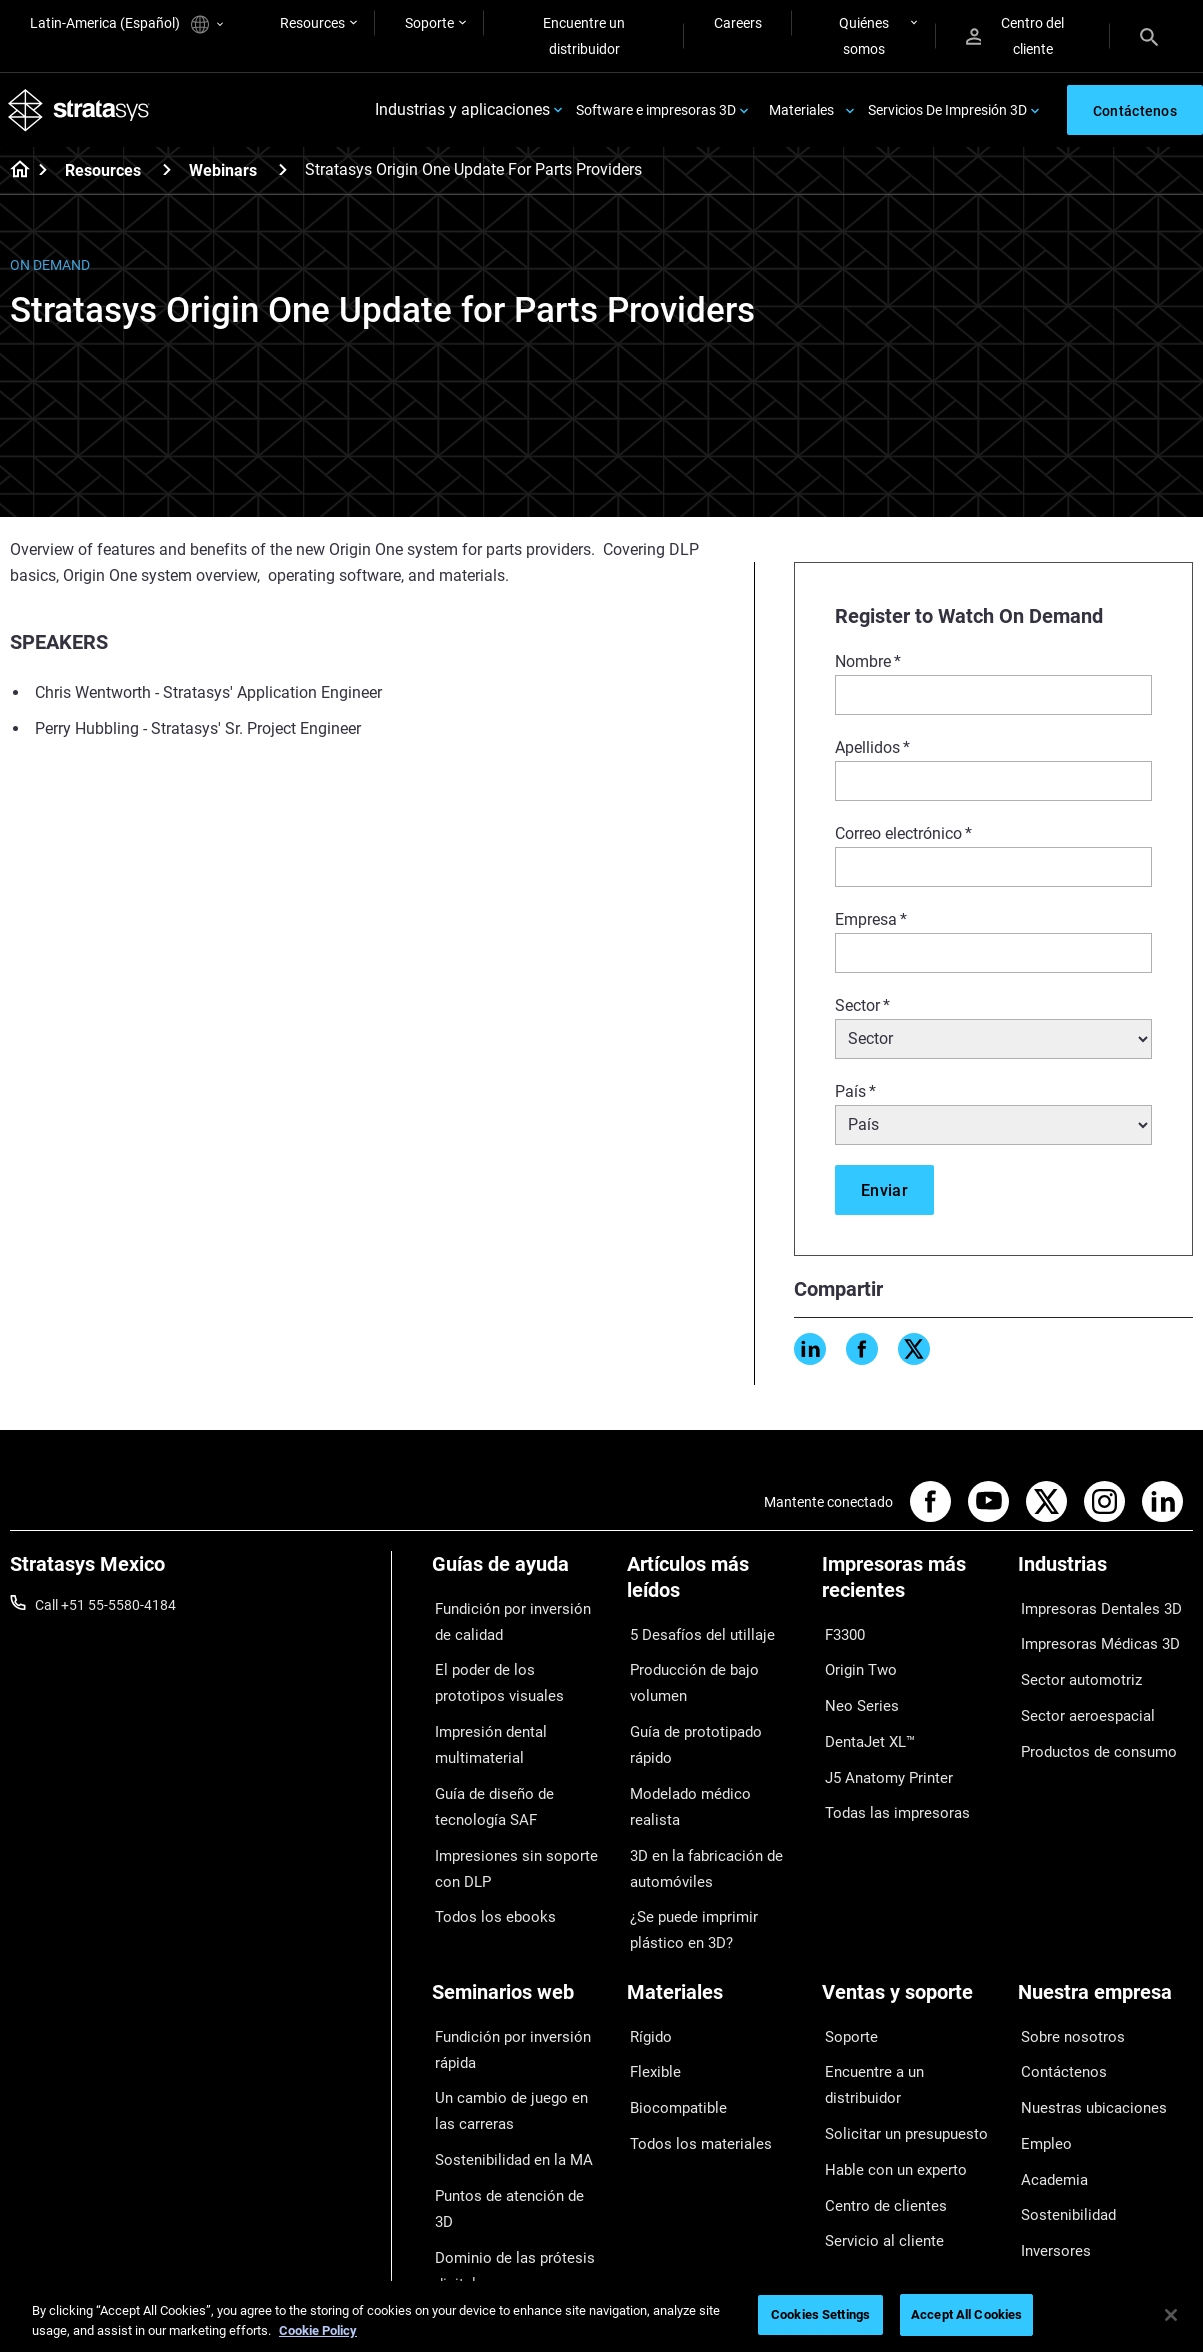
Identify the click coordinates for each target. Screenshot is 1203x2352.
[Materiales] (714, 1940)
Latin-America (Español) (126, 24)
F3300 (842, 1636)
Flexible (650, 2003)
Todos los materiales (690, 2062)
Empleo (1041, 2062)
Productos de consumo (1090, 1727)
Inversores (1050, 2150)
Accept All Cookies (966, 2314)
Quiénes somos (864, 36)
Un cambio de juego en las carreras (512, 2042)
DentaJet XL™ (865, 1724)
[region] (601, 2316)
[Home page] (13, 176)
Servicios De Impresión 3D (947, 112)
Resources (312, 23)
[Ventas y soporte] (909, 1940)
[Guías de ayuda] (519, 1576)
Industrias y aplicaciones (462, 112)
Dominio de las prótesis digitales (503, 2156)
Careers (738, 23)
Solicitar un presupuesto (897, 2032)
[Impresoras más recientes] (909, 1589)
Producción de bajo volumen (714, 1665)
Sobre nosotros (1065, 1974)
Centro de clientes (877, 2091)
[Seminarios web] (519, 1940)
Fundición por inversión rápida (504, 1987)
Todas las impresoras (888, 1783)
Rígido (646, 1974)
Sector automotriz (1074, 1669)
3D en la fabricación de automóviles (697, 1766)
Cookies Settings (820, 2314)
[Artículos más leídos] (714, 1589)
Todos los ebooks (485, 1887)
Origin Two (855, 1665)
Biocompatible (671, 2032)
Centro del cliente (1015, 36)
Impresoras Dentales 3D (1092, 1610)
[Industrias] (1105, 1576)
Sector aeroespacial (1079, 1698)
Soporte (429, 23)
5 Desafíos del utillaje (691, 1636)
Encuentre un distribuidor (584, 36)
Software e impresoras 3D (656, 112)
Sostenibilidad (1061, 2120)
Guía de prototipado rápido (710, 1695)
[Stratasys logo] (81, 112)
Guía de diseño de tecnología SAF (486, 1789)
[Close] (1171, 2315)
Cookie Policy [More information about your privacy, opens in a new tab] (318, 2330)
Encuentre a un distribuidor (905, 2003)
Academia (1049, 2091)
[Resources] (167, 174)
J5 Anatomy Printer (882, 1753)
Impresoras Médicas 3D (1091, 1639)
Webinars (223, 175)
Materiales (801, 112)
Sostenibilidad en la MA (503, 2084)
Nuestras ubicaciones (1085, 2032)
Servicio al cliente (874, 2120)
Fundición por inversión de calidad (513, 1623)
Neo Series (854, 1695)
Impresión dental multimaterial (484, 1734)
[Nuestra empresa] (1105, 1940)
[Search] (1149, 36)
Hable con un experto (887, 2062)
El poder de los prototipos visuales (510, 1678)
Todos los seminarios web (511, 2198)
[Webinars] (283, 174)
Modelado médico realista (706, 1724)
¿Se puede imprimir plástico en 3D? (711, 1822)
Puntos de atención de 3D (511, 2114)
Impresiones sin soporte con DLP (519, 1844)
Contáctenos (1058, 2003)
